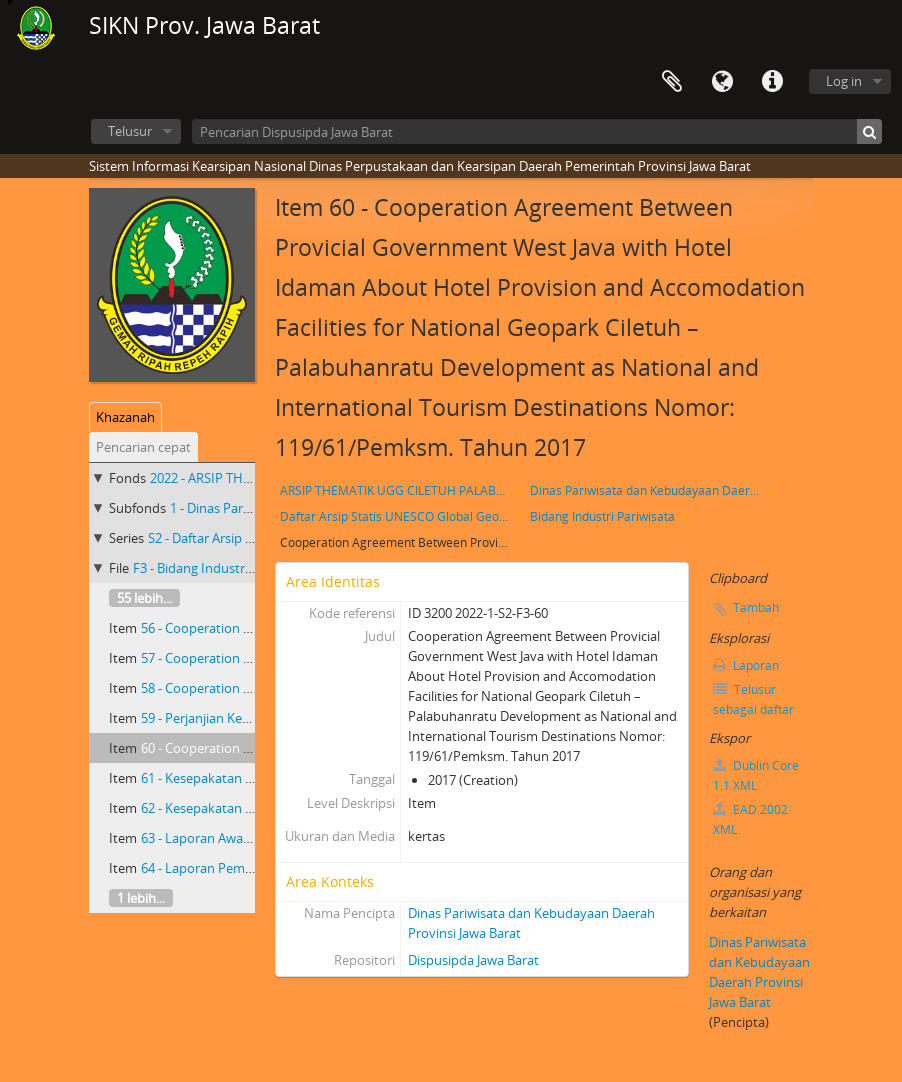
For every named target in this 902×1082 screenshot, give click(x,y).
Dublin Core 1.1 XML (756, 775)
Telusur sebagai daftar (753, 699)
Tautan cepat (772, 82)
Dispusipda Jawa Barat (473, 960)
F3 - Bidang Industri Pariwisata (222, 568)
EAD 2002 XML (750, 819)
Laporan (746, 665)
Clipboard (672, 82)
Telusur (130, 131)
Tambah (756, 607)
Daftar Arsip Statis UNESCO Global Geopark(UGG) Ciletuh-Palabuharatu (397, 516)
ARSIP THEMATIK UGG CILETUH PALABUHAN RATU (397, 490)
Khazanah (125, 417)
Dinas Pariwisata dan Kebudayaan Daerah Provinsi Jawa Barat (647, 490)
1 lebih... (141, 898)
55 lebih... (144, 598)
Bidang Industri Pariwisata (602, 516)
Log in (844, 81)
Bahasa (722, 82)
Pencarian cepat (143, 447)
